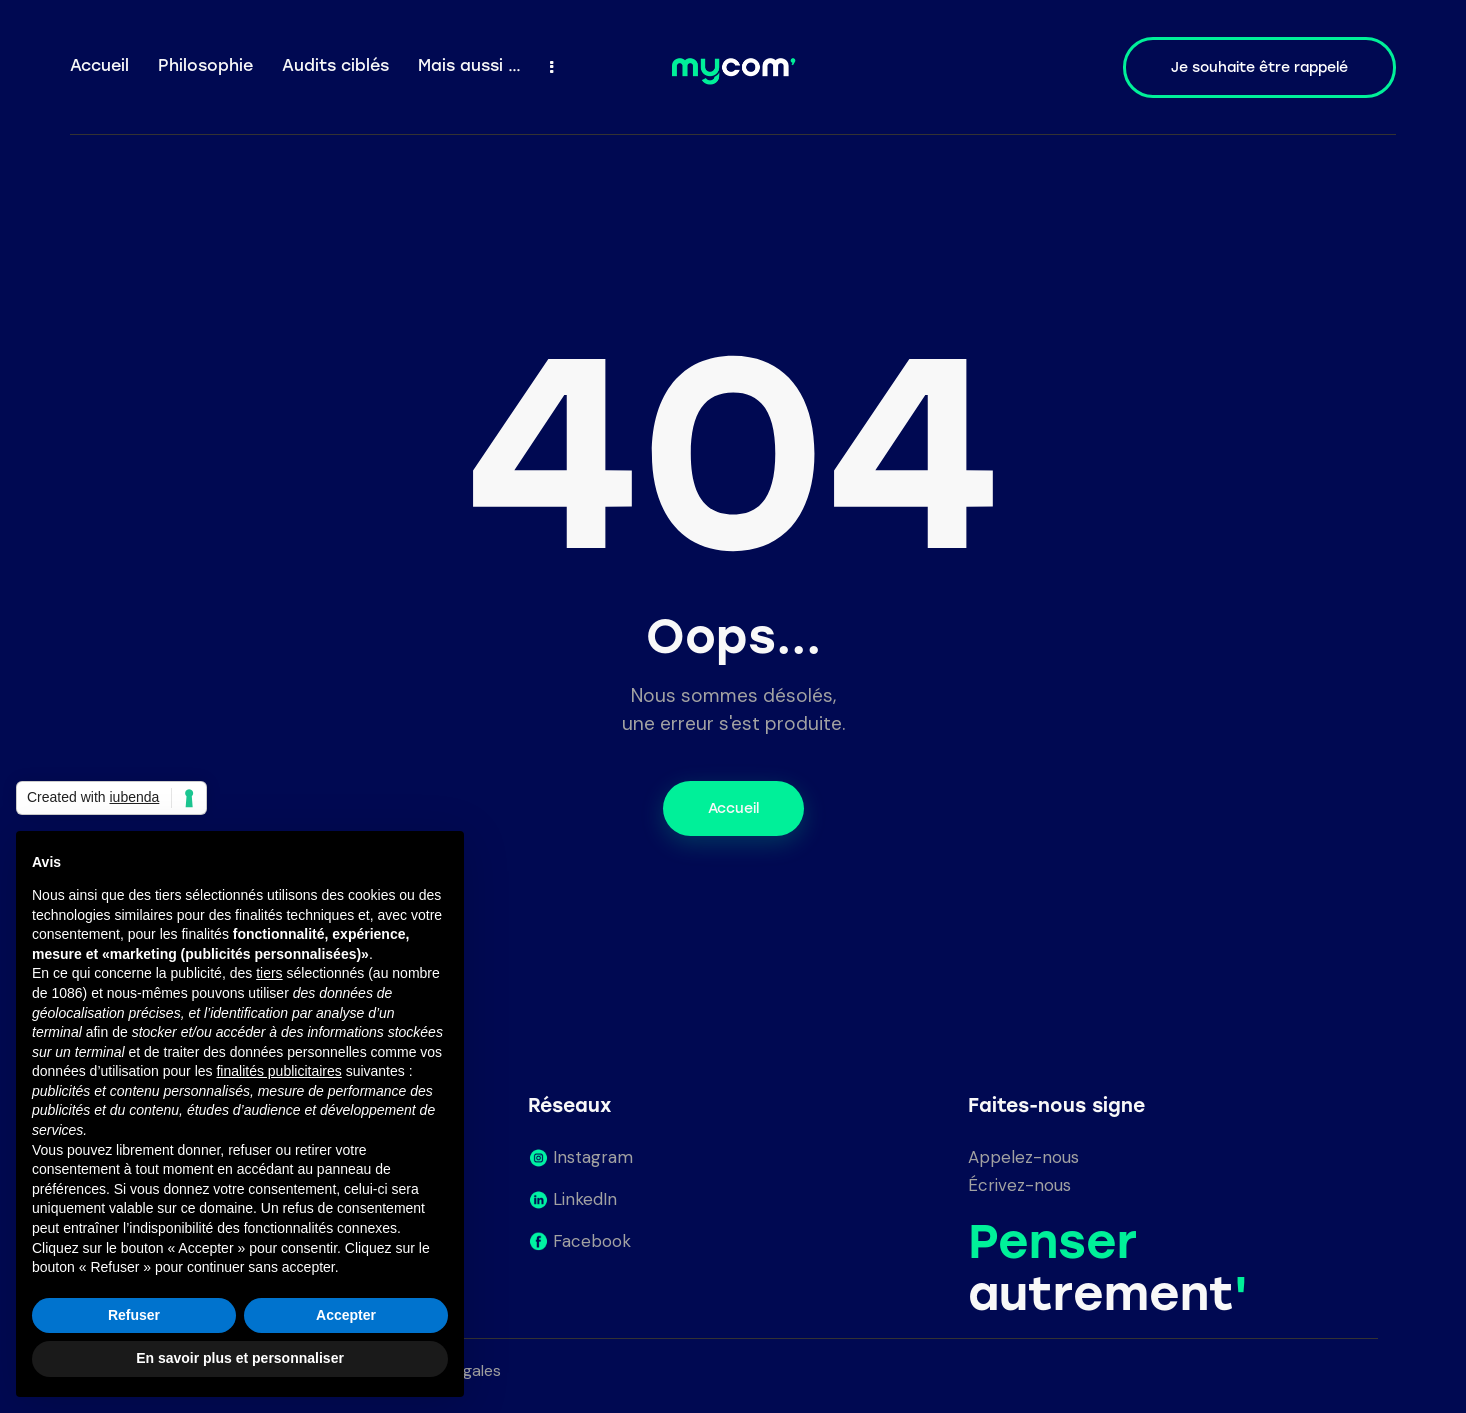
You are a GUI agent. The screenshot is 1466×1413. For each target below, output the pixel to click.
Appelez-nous (1023, 1157)
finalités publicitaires (278, 1071)
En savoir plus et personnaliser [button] (240, 1358)
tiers (269, 973)
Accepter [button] (346, 1315)
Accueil (733, 808)
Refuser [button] (134, 1315)
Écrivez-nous (1019, 1185)
